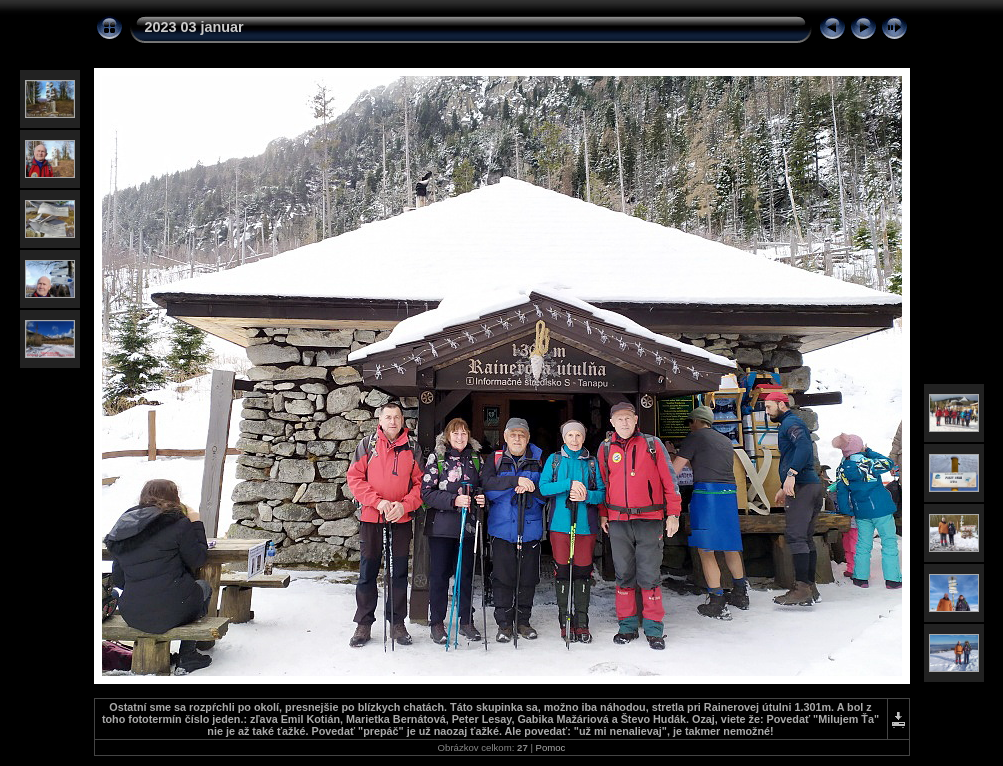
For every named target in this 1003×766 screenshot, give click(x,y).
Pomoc (551, 747)
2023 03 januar (194, 27)
